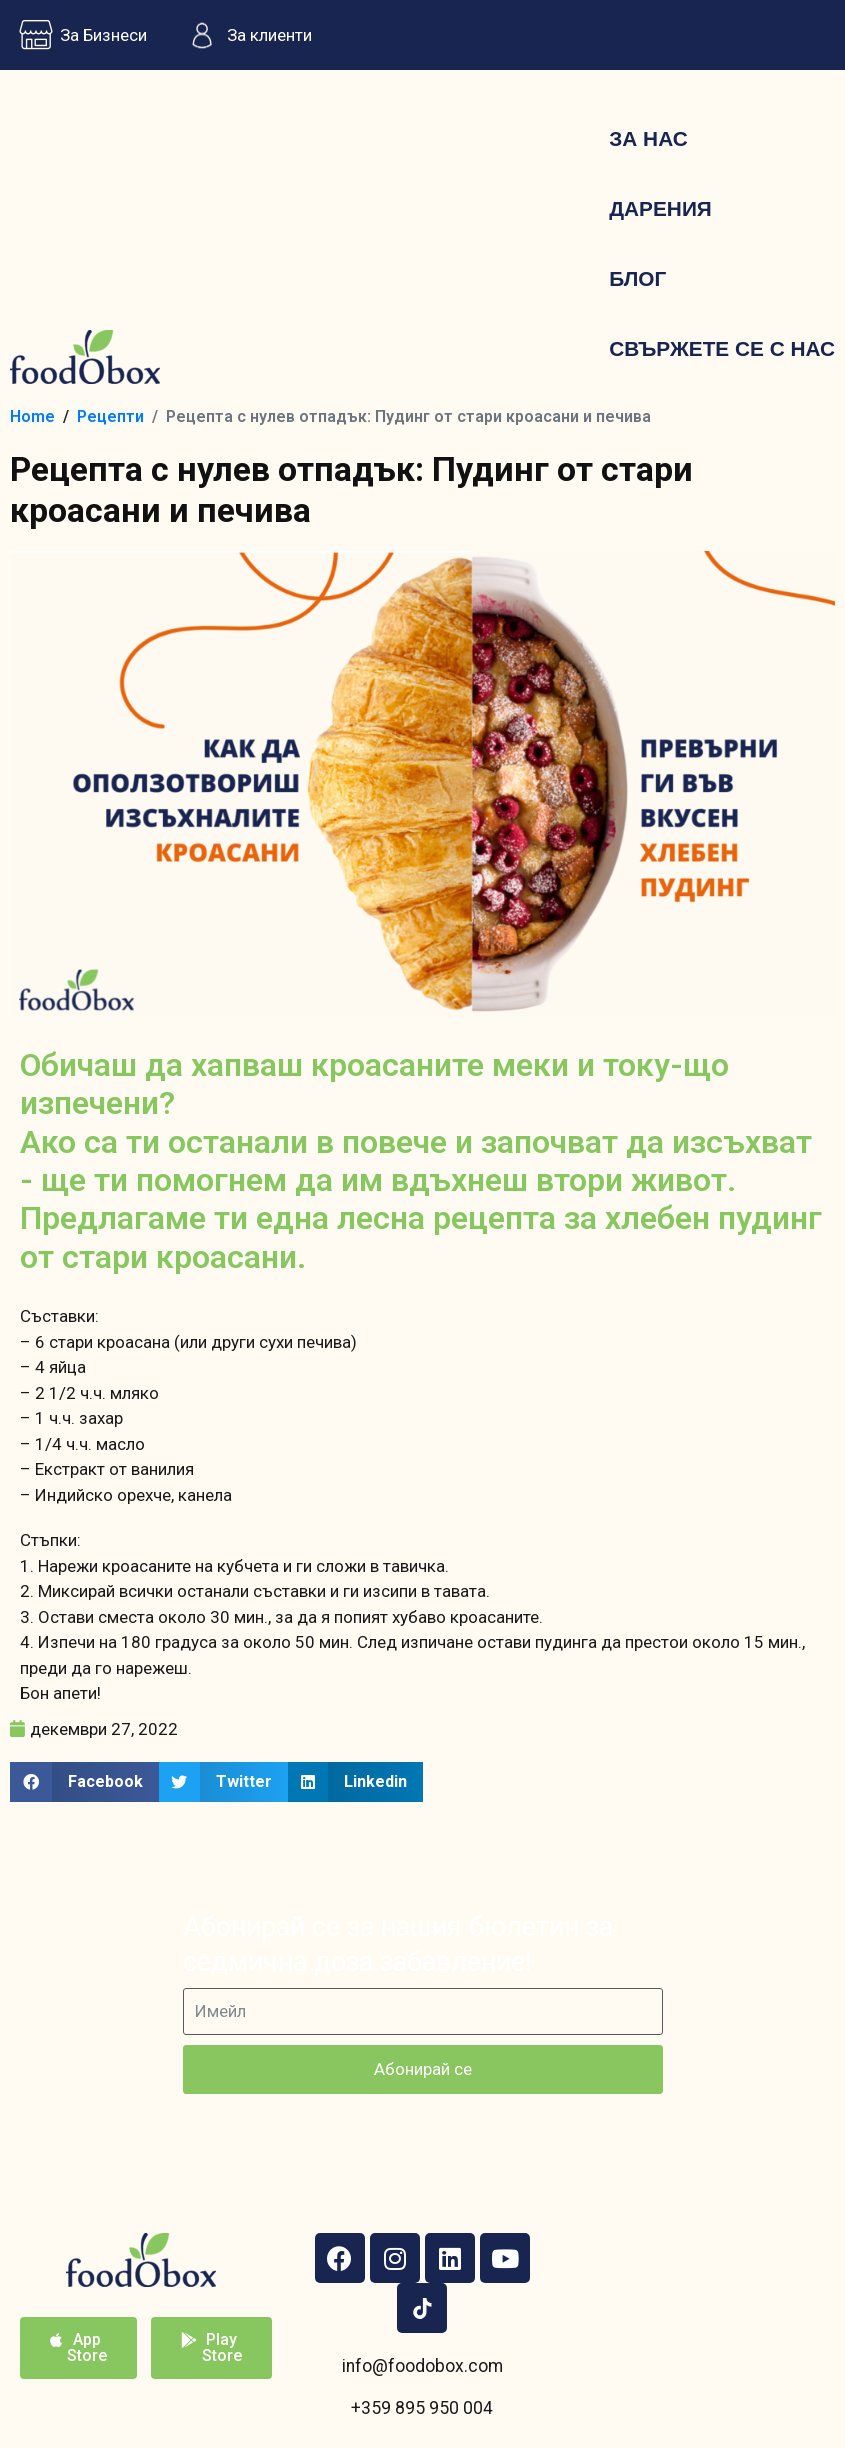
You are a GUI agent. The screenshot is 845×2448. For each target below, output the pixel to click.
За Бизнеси (78, 35)
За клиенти (244, 35)
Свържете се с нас (722, 348)
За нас (648, 138)
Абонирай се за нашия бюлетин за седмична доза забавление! (398, 1944)
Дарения (660, 208)
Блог (637, 278)
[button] (84, 1782)
